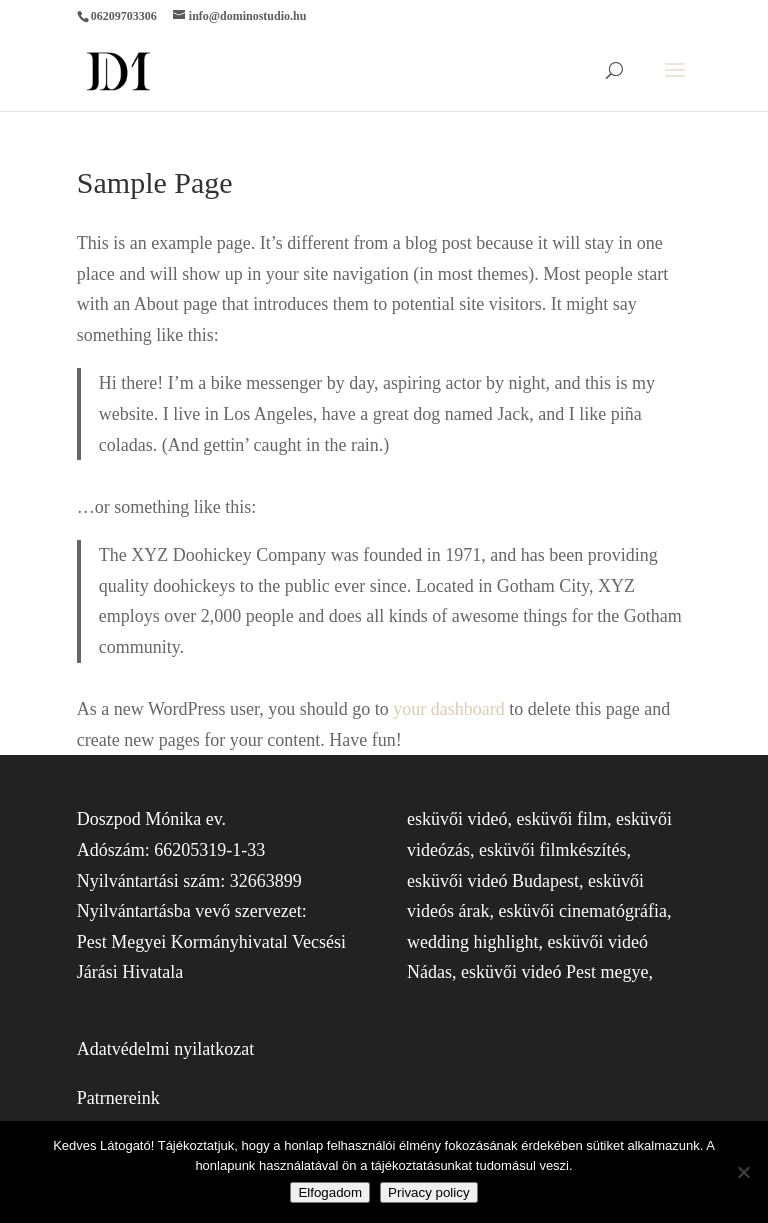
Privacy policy (428, 1192)
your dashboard (448, 709)
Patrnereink (118, 1098)
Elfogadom (330, 1192)
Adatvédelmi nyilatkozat (165, 1049)
